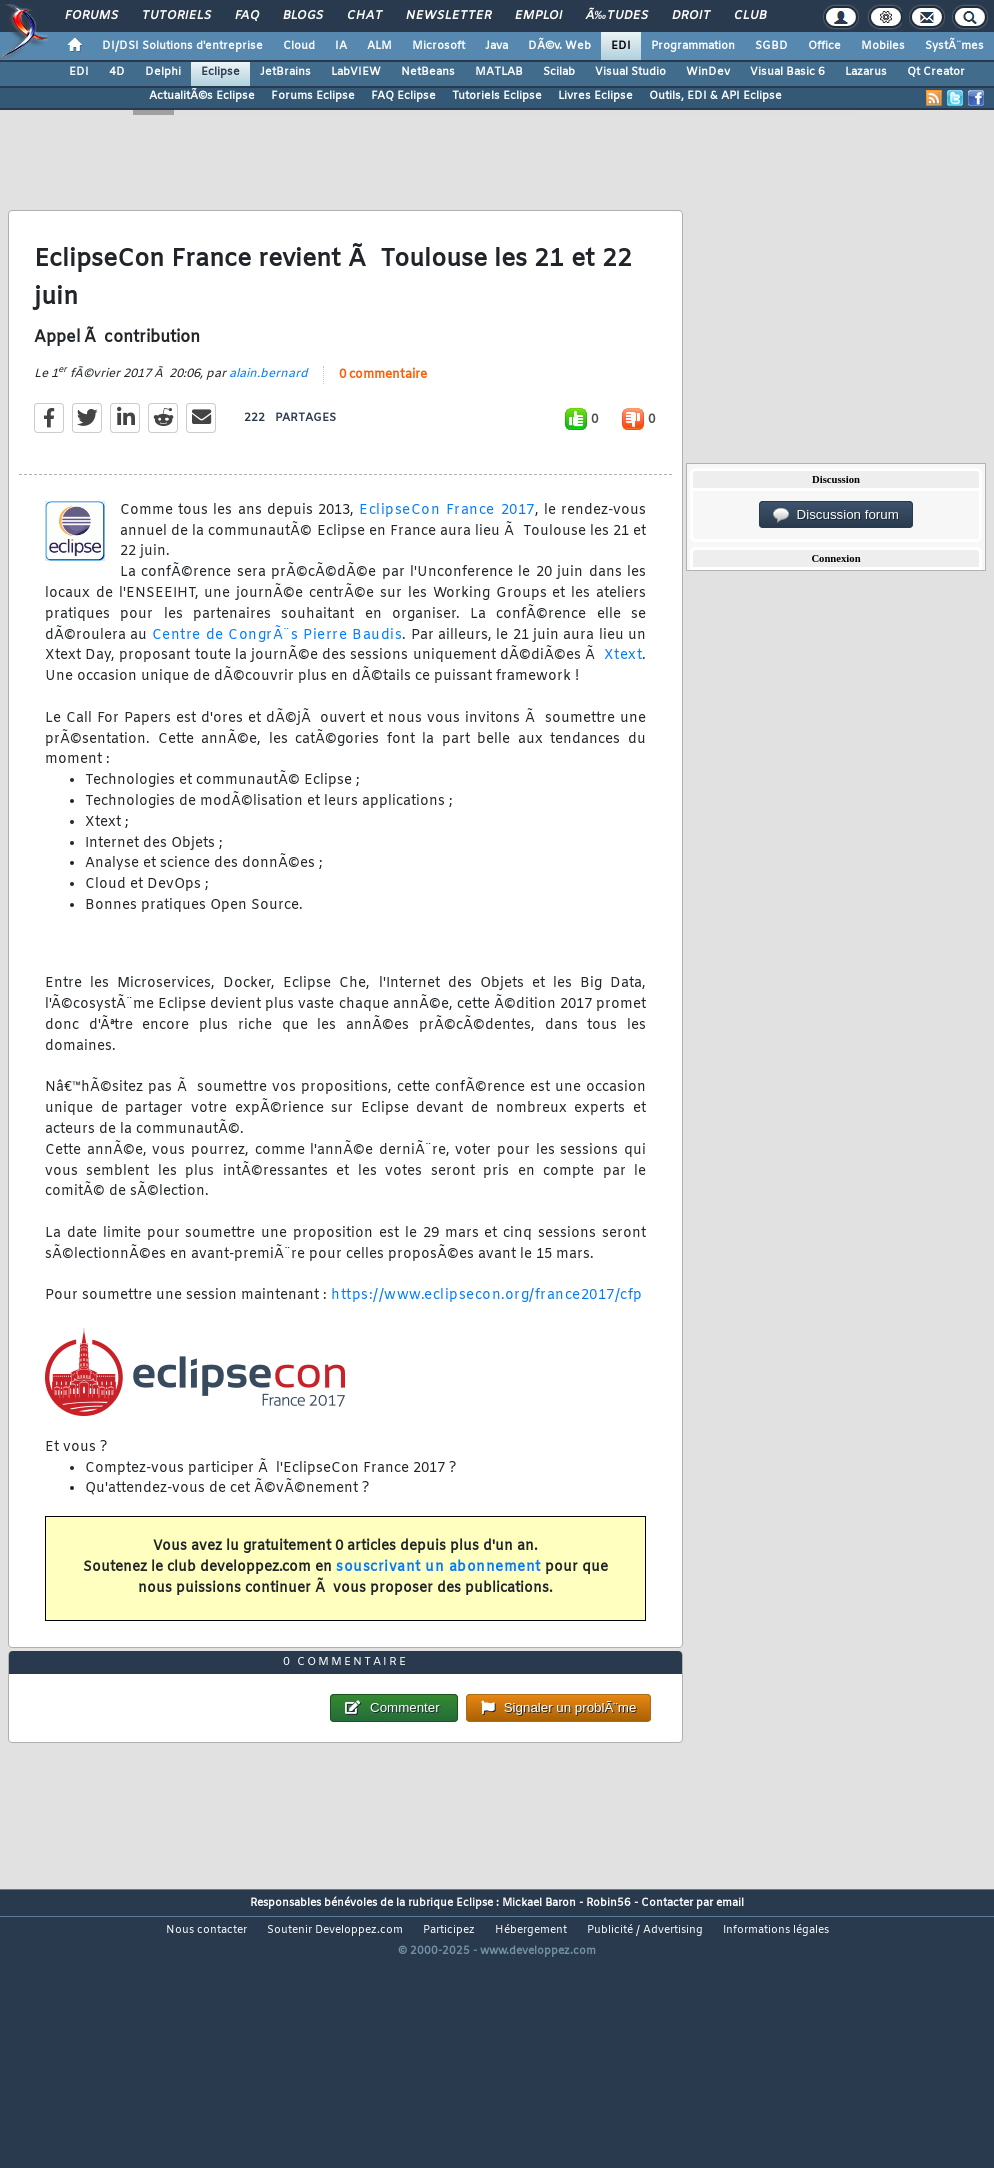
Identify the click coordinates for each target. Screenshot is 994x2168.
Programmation (693, 46)
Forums (91, 16)
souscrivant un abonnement (438, 1605)
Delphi (163, 72)
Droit (691, 16)
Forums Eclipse (313, 96)
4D (117, 72)
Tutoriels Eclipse (497, 96)
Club (750, 16)
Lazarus (866, 72)
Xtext (623, 693)
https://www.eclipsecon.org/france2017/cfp (487, 1333)
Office (824, 46)
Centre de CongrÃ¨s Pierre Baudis (277, 673)
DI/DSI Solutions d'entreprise (182, 46)
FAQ (247, 16)
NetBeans (428, 72)
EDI (621, 46)
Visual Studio (630, 72)
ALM (379, 46)
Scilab (559, 72)
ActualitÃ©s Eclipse (202, 96)
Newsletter (448, 16)
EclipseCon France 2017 (446, 548)
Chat (364, 16)
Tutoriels (176, 16)
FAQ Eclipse (403, 96)
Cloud (299, 46)
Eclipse (220, 72)
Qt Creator (936, 72)
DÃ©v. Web (559, 46)
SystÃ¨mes (954, 46)
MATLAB (499, 72)
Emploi (538, 16)
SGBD (771, 46)
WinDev (708, 72)
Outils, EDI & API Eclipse (715, 96)
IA (341, 46)
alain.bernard (268, 412)
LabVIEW (356, 72)
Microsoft (438, 46)
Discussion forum (836, 515)
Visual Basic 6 (787, 72)
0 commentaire (383, 413)
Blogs (303, 16)
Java (496, 46)
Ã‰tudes (617, 16)
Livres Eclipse (595, 96)
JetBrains (285, 72)
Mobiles (883, 46)
